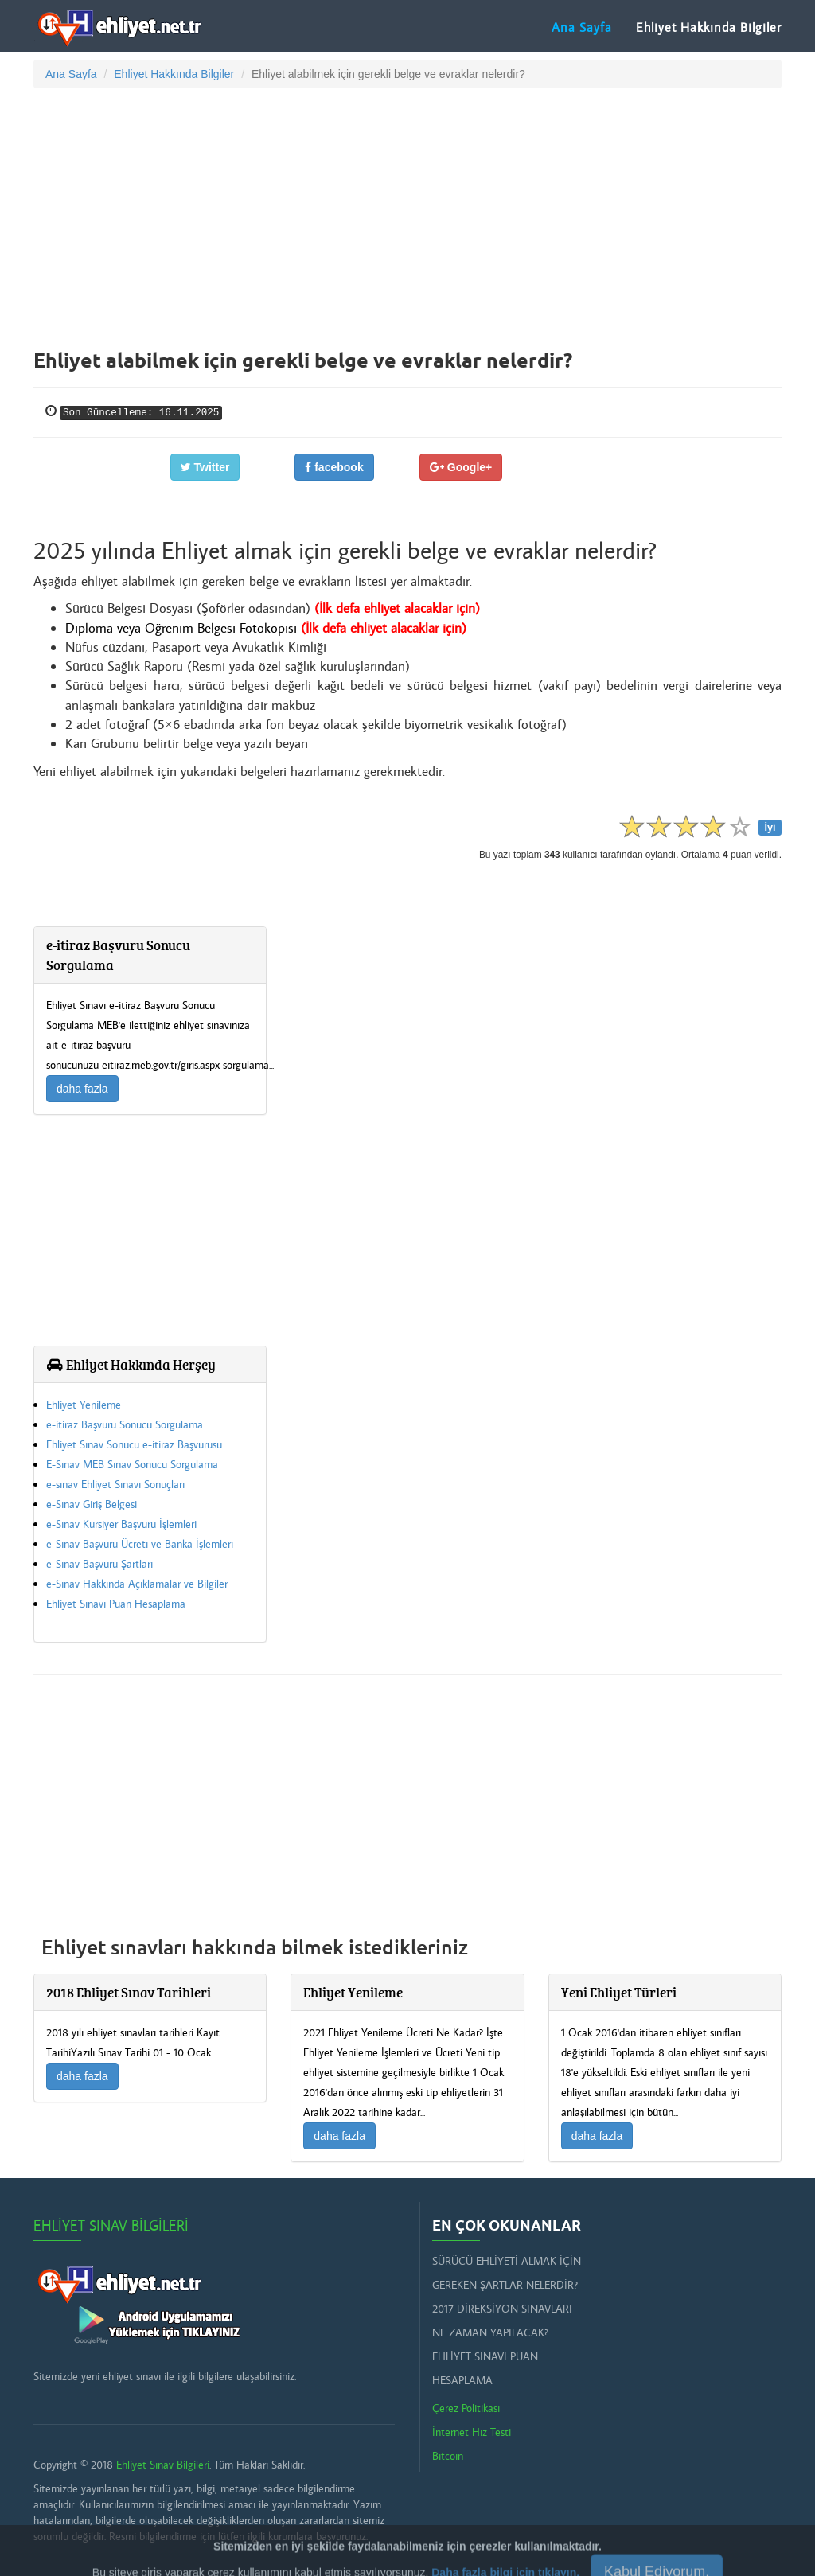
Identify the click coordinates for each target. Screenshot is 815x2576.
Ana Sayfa (582, 27)
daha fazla (82, 1088)
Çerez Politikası (466, 2408)
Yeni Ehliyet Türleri (619, 1992)
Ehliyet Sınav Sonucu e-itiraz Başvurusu (134, 1444)
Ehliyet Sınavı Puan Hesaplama (115, 1603)
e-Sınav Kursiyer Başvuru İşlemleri (121, 1524)
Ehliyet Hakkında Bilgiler (709, 27)
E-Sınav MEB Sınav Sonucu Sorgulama (132, 1464)
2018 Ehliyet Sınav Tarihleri (128, 1992)
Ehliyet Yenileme (83, 1404)
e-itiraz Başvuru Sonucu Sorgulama (124, 1424)
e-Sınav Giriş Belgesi (91, 1504)
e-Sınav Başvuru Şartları (99, 1564)
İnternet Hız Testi (471, 2432)
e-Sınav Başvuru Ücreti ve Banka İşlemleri (139, 1544)
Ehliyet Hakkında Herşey (131, 1364)
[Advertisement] (407, 215)
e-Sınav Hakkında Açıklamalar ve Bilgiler (137, 1583)
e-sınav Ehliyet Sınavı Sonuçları (115, 1484)
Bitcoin (447, 2456)
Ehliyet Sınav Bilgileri (111, 2225)
